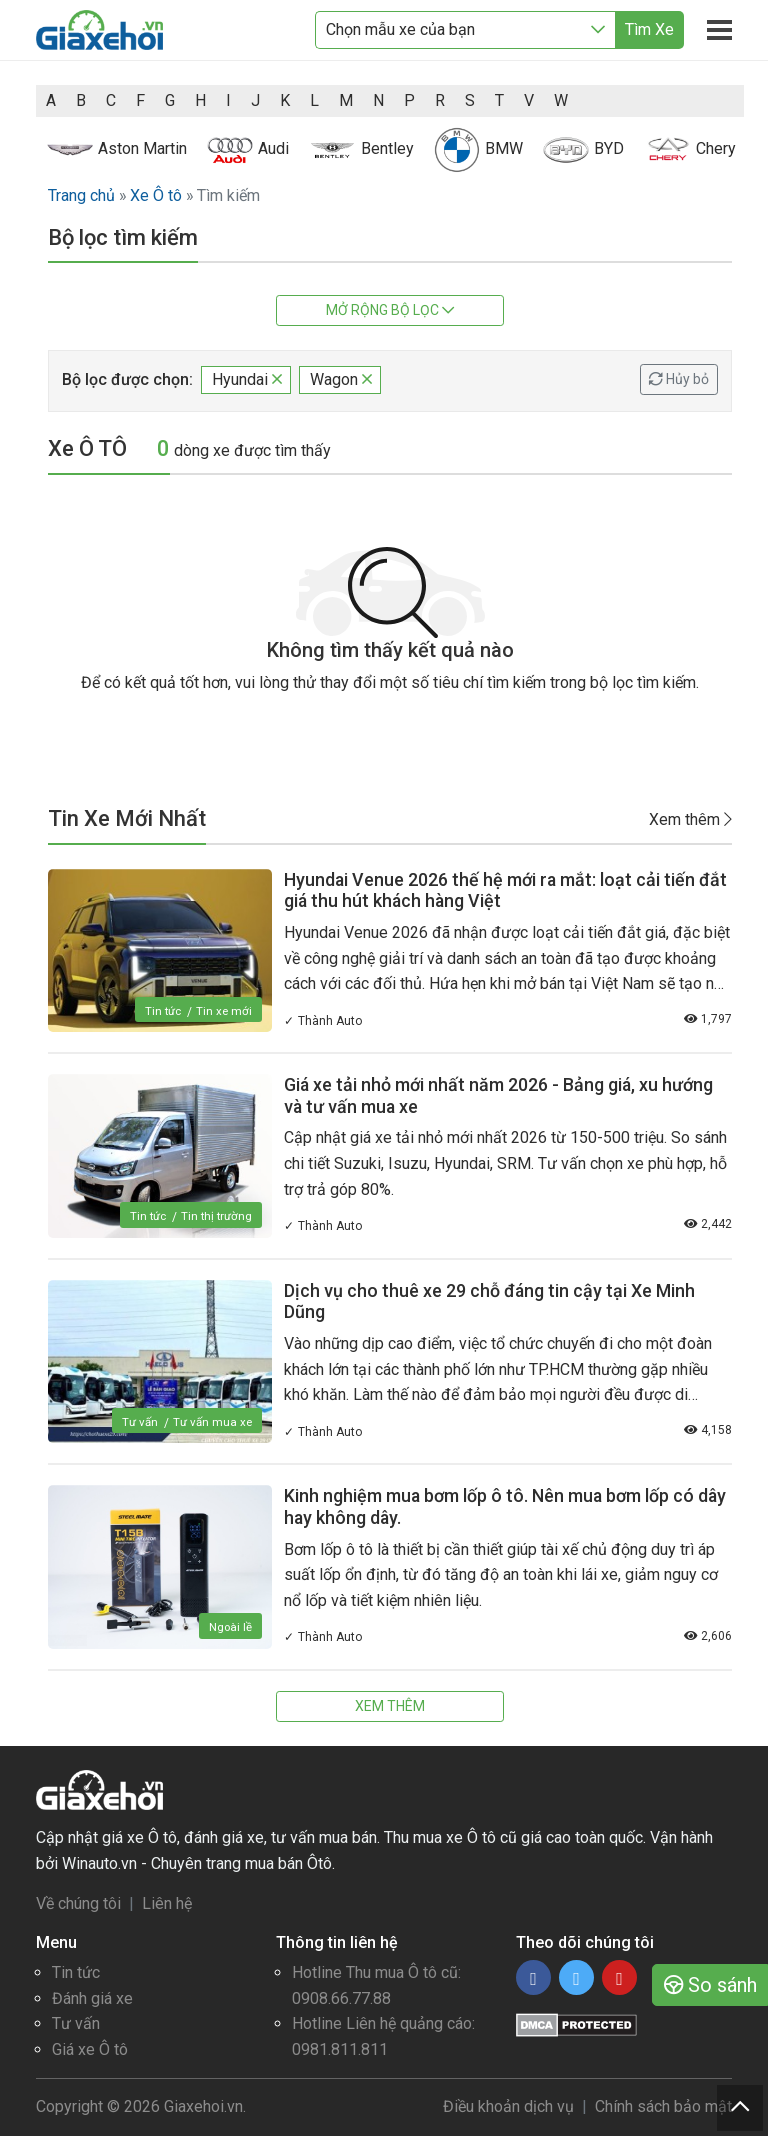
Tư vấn (137, 1422)
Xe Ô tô (156, 195)
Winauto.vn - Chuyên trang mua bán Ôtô (197, 1863)
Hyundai (247, 379)
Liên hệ (167, 1903)
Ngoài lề (230, 1627)
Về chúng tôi (78, 1903)
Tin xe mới (223, 1011)
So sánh (710, 1985)
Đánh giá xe (92, 1998)
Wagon (341, 379)
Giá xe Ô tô (90, 2049)
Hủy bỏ (679, 379)
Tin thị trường (215, 1216)
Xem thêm (690, 818)
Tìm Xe (649, 29)
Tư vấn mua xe (211, 1422)
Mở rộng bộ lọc (390, 310)
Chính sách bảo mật (663, 2106)
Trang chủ (81, 195)
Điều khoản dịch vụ (508, 2106)
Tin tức (161, 1011)
